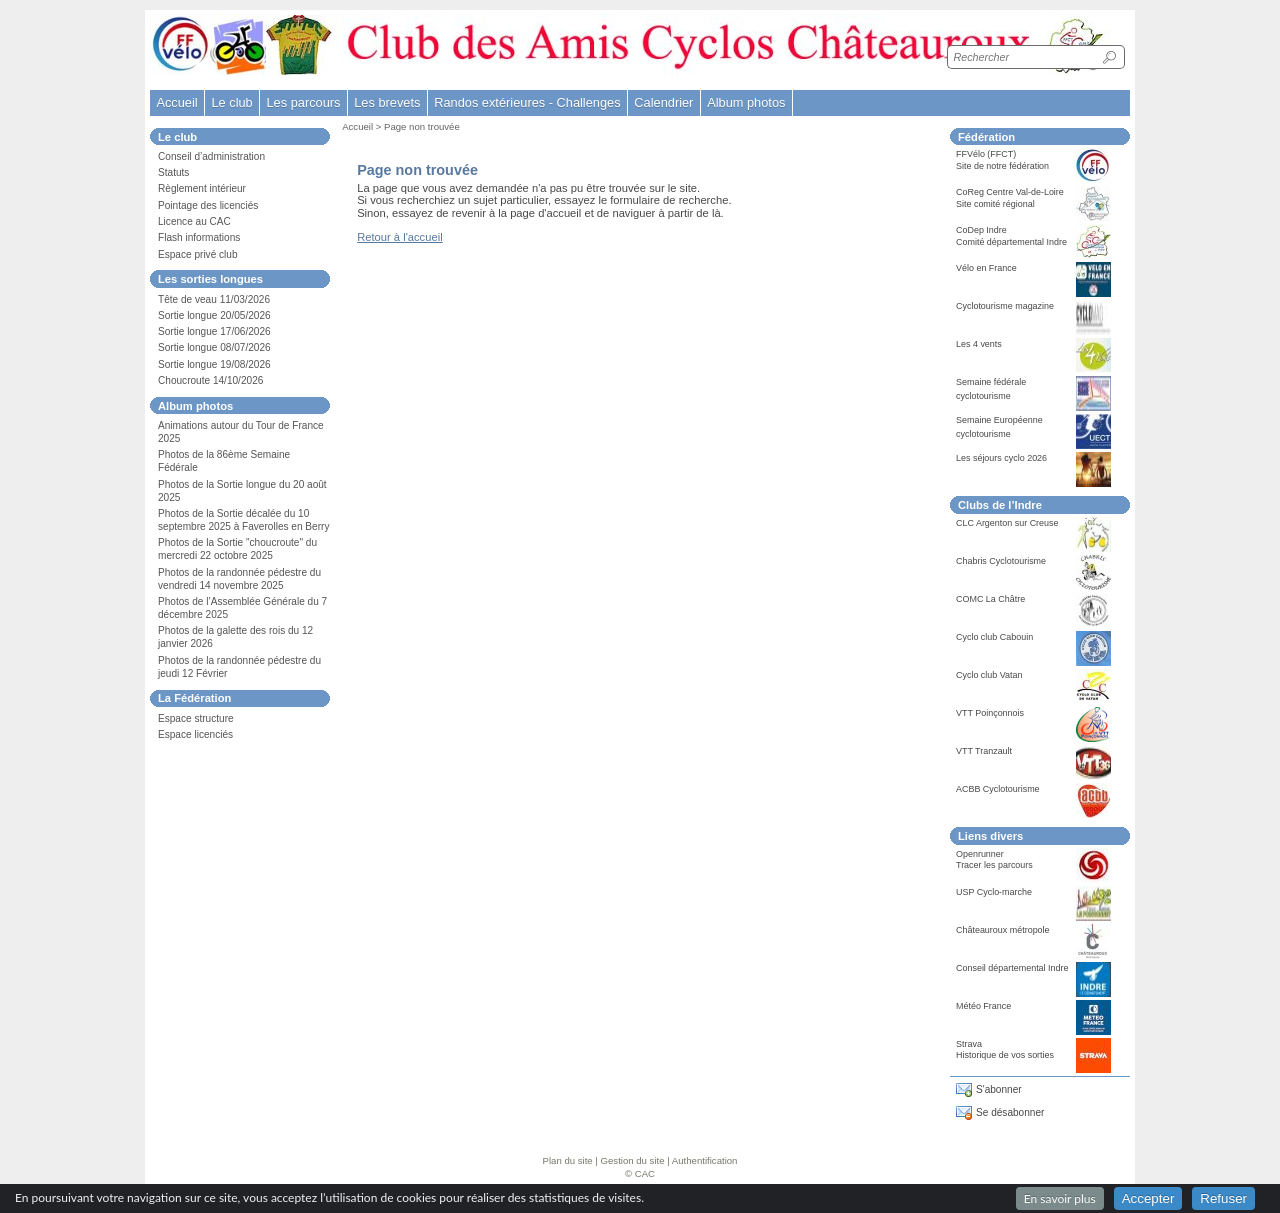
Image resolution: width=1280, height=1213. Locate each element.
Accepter (1148, 1198)
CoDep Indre (981, 230)
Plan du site (568, 1160)
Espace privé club (198, 254)
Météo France (983, 1006)
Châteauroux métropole (1003, 930)
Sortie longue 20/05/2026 (214, 315)
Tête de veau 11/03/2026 (214, 299)
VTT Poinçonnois (990, 713)
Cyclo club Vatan (989, 675)
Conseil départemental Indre (1012, 968)
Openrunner (980, 854)
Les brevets (387, 102)
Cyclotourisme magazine (1005, 306)
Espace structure (196, 718)
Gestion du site (633, 1160)
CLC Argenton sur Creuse (1007, 523)
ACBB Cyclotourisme (998, 789)
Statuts (173, 172)
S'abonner (999, 1089)
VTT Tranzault (984, 751)
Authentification (705, 1160)
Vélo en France (986, 268)
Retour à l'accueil (399, 237)
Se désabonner (1010, 1112)
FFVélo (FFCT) (986, 154)
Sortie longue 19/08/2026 (214, 364)
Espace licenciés (195, 734)
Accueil (176, 102)
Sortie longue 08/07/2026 (214, 347)
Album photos (746, 102)
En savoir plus (1060, 1198)
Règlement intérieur (202, 188)
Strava (969, 1044)
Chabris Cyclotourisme (1001, 561)
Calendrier (663, 102)
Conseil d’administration (211, 156)
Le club (231, 102)
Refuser (1223, 1198)
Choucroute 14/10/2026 (210, 380)
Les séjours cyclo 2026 (1001, 458)
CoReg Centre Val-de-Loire (1010, 192)
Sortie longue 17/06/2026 (214, 331)
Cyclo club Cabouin (994, 637)
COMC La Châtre (990, 599)
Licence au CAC (194, 221)
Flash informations (199, 237)
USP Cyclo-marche (994, 892)
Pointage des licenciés (208, 205)
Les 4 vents (979, 344)
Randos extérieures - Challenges (527, 102)
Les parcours (303, 102)
